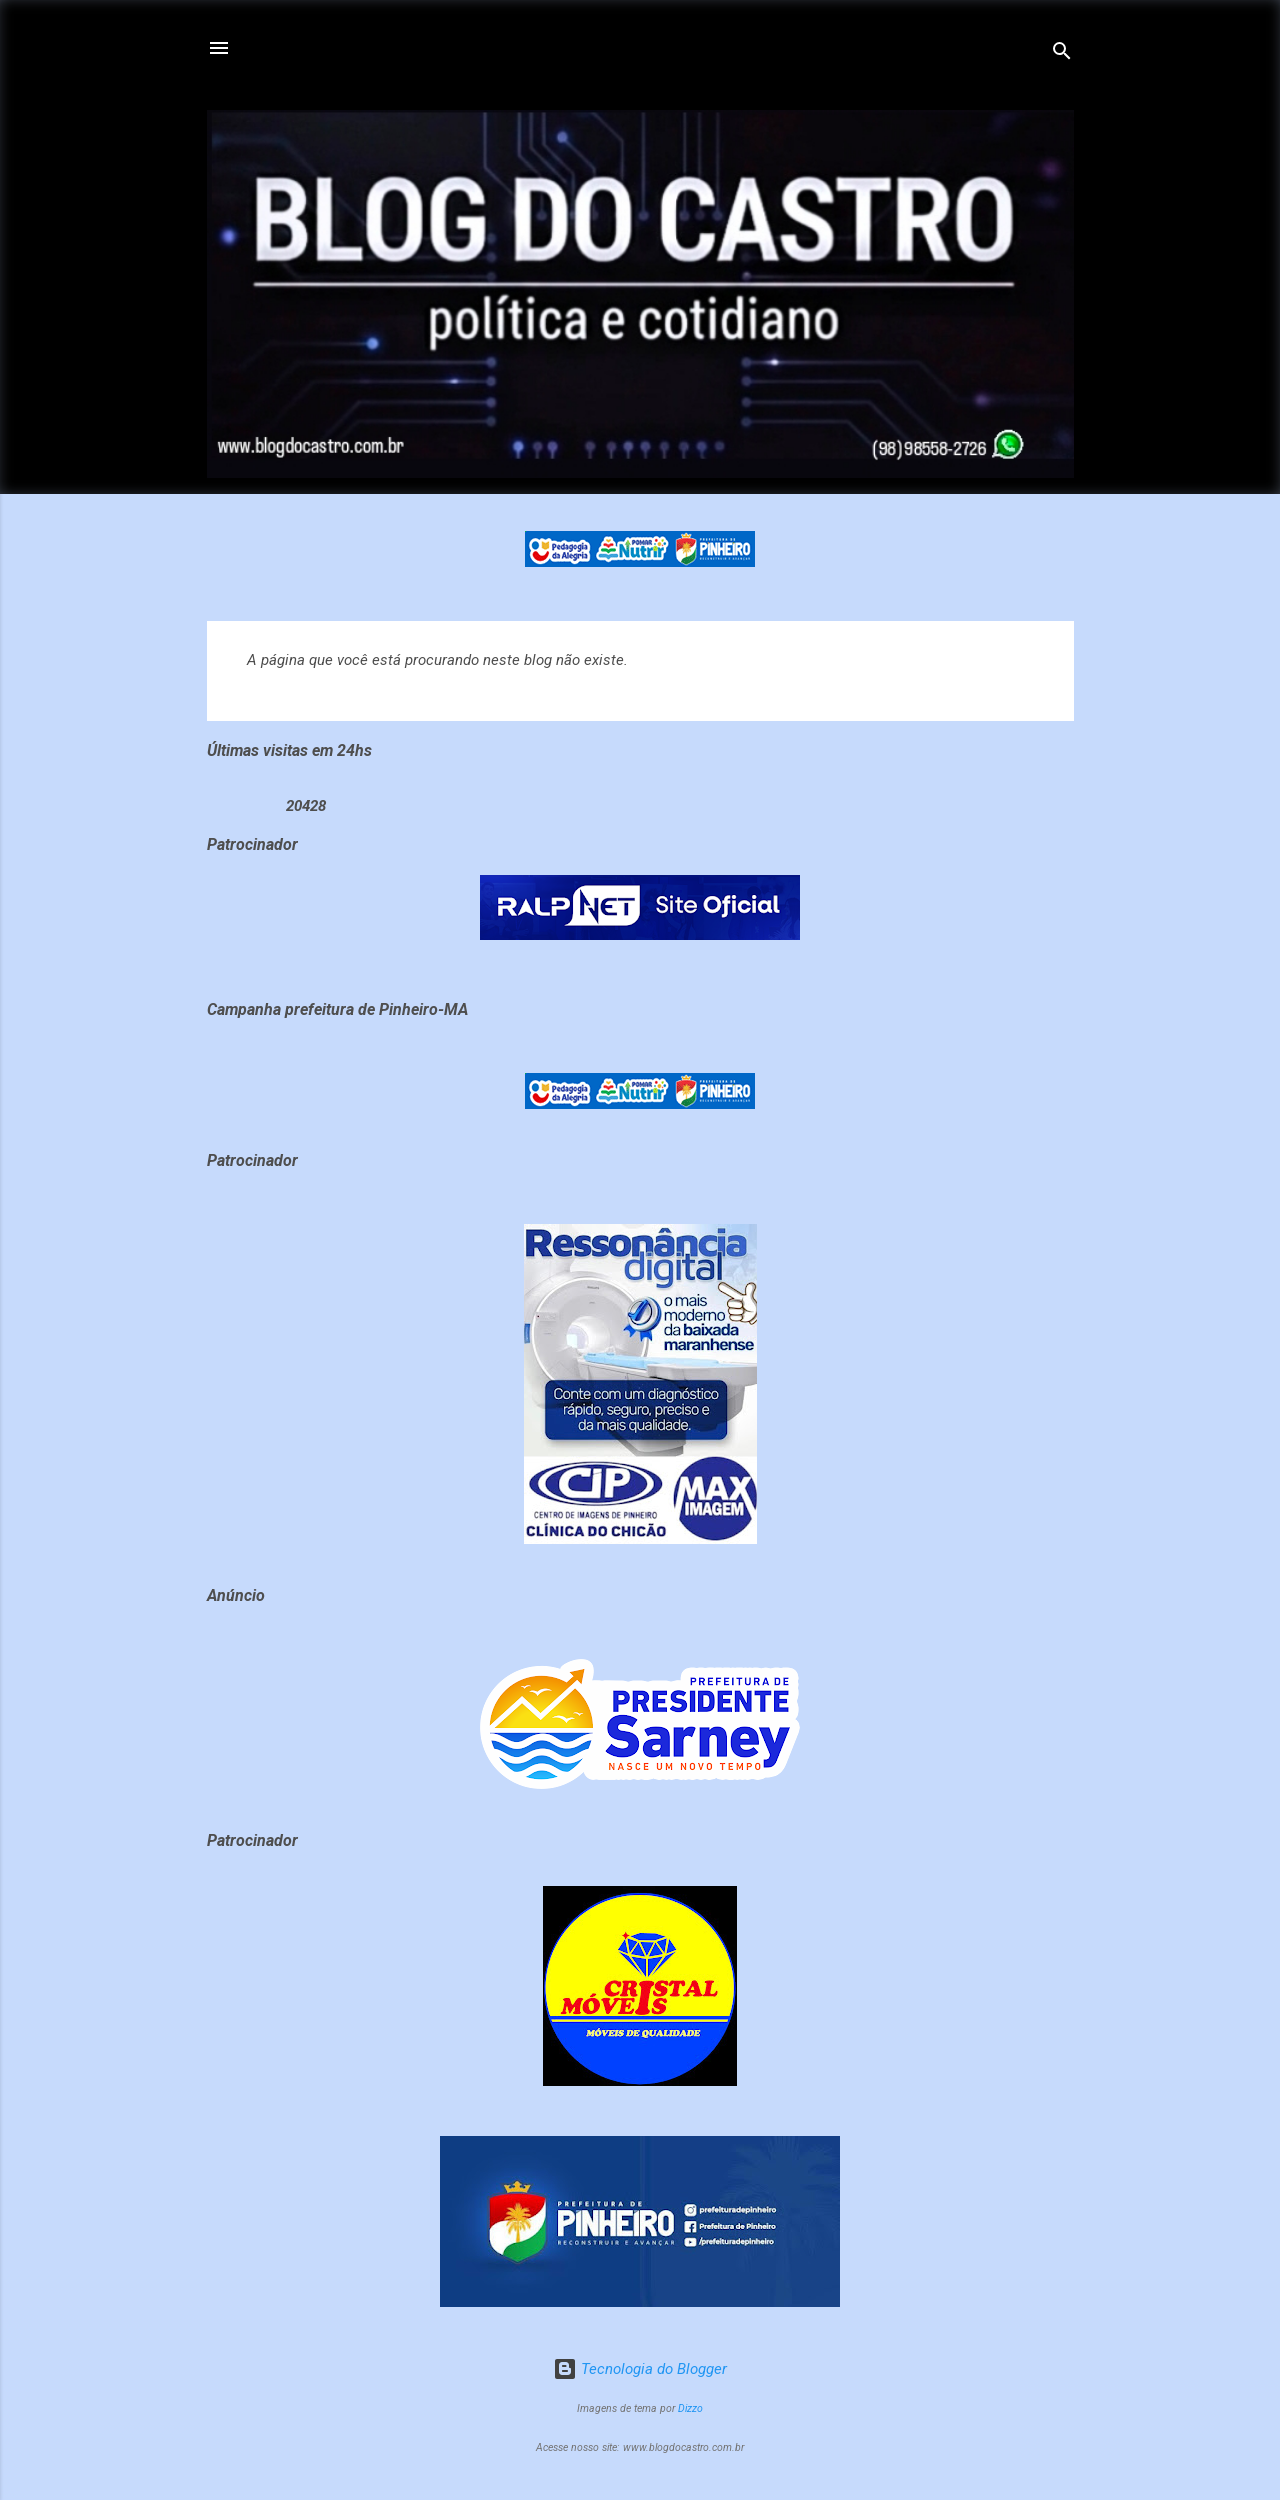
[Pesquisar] (1062, 54)
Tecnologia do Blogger (640, 2369)
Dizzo (690, 2408)
